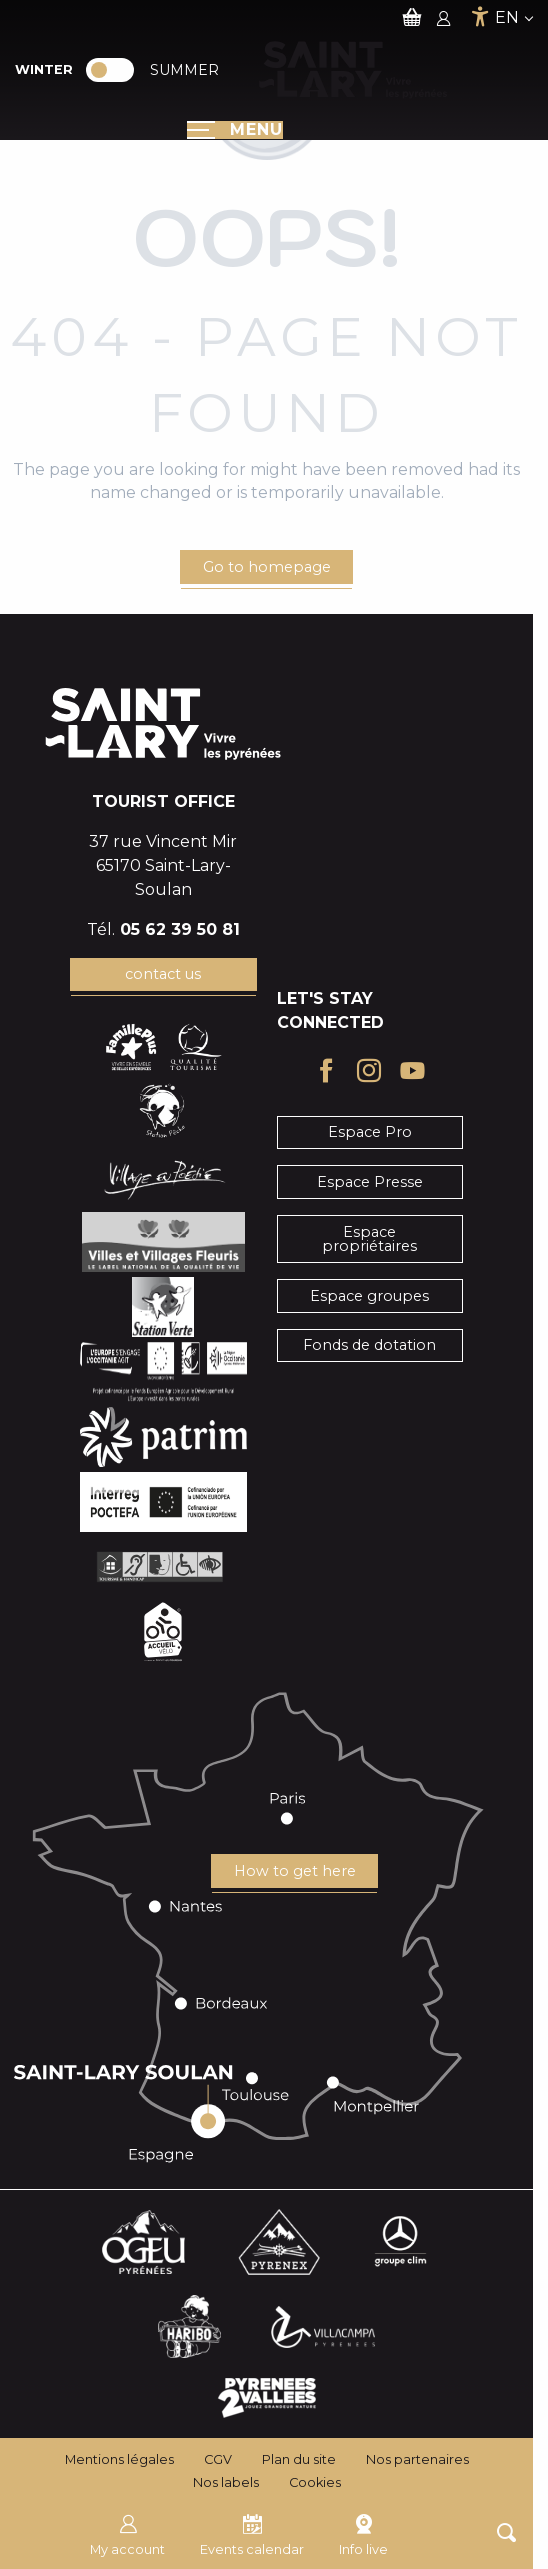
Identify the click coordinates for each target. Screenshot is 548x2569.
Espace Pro (370, 1132)
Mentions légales (119, 2459)
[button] (506, 2532)
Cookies (315, 2482)
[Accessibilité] (480, 16)
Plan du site (299, 2459)
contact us (163, 974)
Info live (363, 2533)
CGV (218, 2459)
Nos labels (226, 2482)
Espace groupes (369, 1296)
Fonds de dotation (369, 1345)
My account (127, 2533)
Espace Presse (370, 1182)
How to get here (295, 1871)
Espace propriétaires (369, 1239)
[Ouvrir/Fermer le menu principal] (235, 130)
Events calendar (252, 2533)
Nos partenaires (417, 2459)
